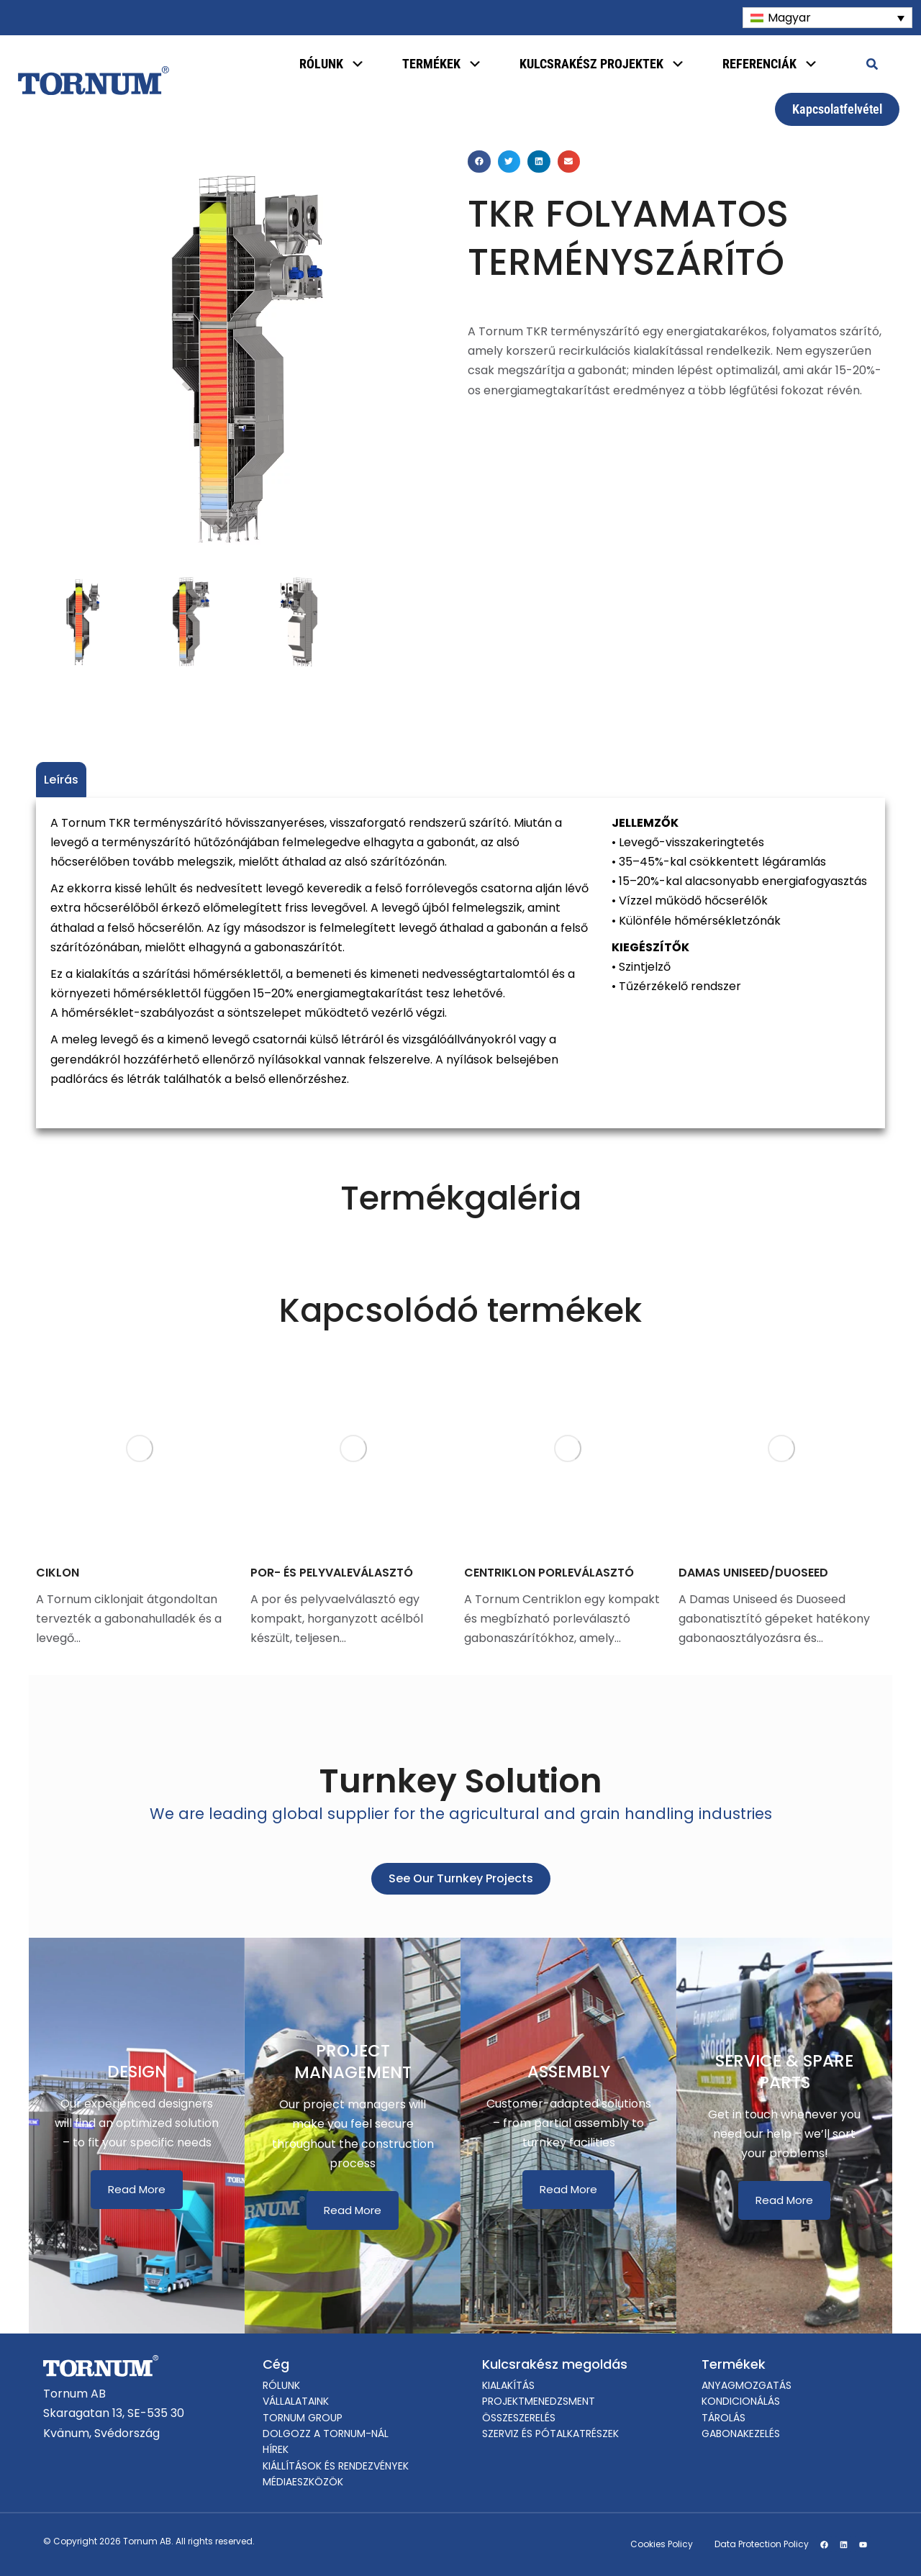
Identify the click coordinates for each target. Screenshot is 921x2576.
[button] (479, 161)
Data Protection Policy (761, 2544)
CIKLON (57, 1572)
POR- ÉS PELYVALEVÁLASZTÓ (331, 1572)
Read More (136, 2189)
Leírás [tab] (61, 779)
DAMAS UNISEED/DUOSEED (753, 1572)
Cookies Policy (661, 2544)
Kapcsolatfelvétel (837, 109)
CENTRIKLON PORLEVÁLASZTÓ (549, 1572)
